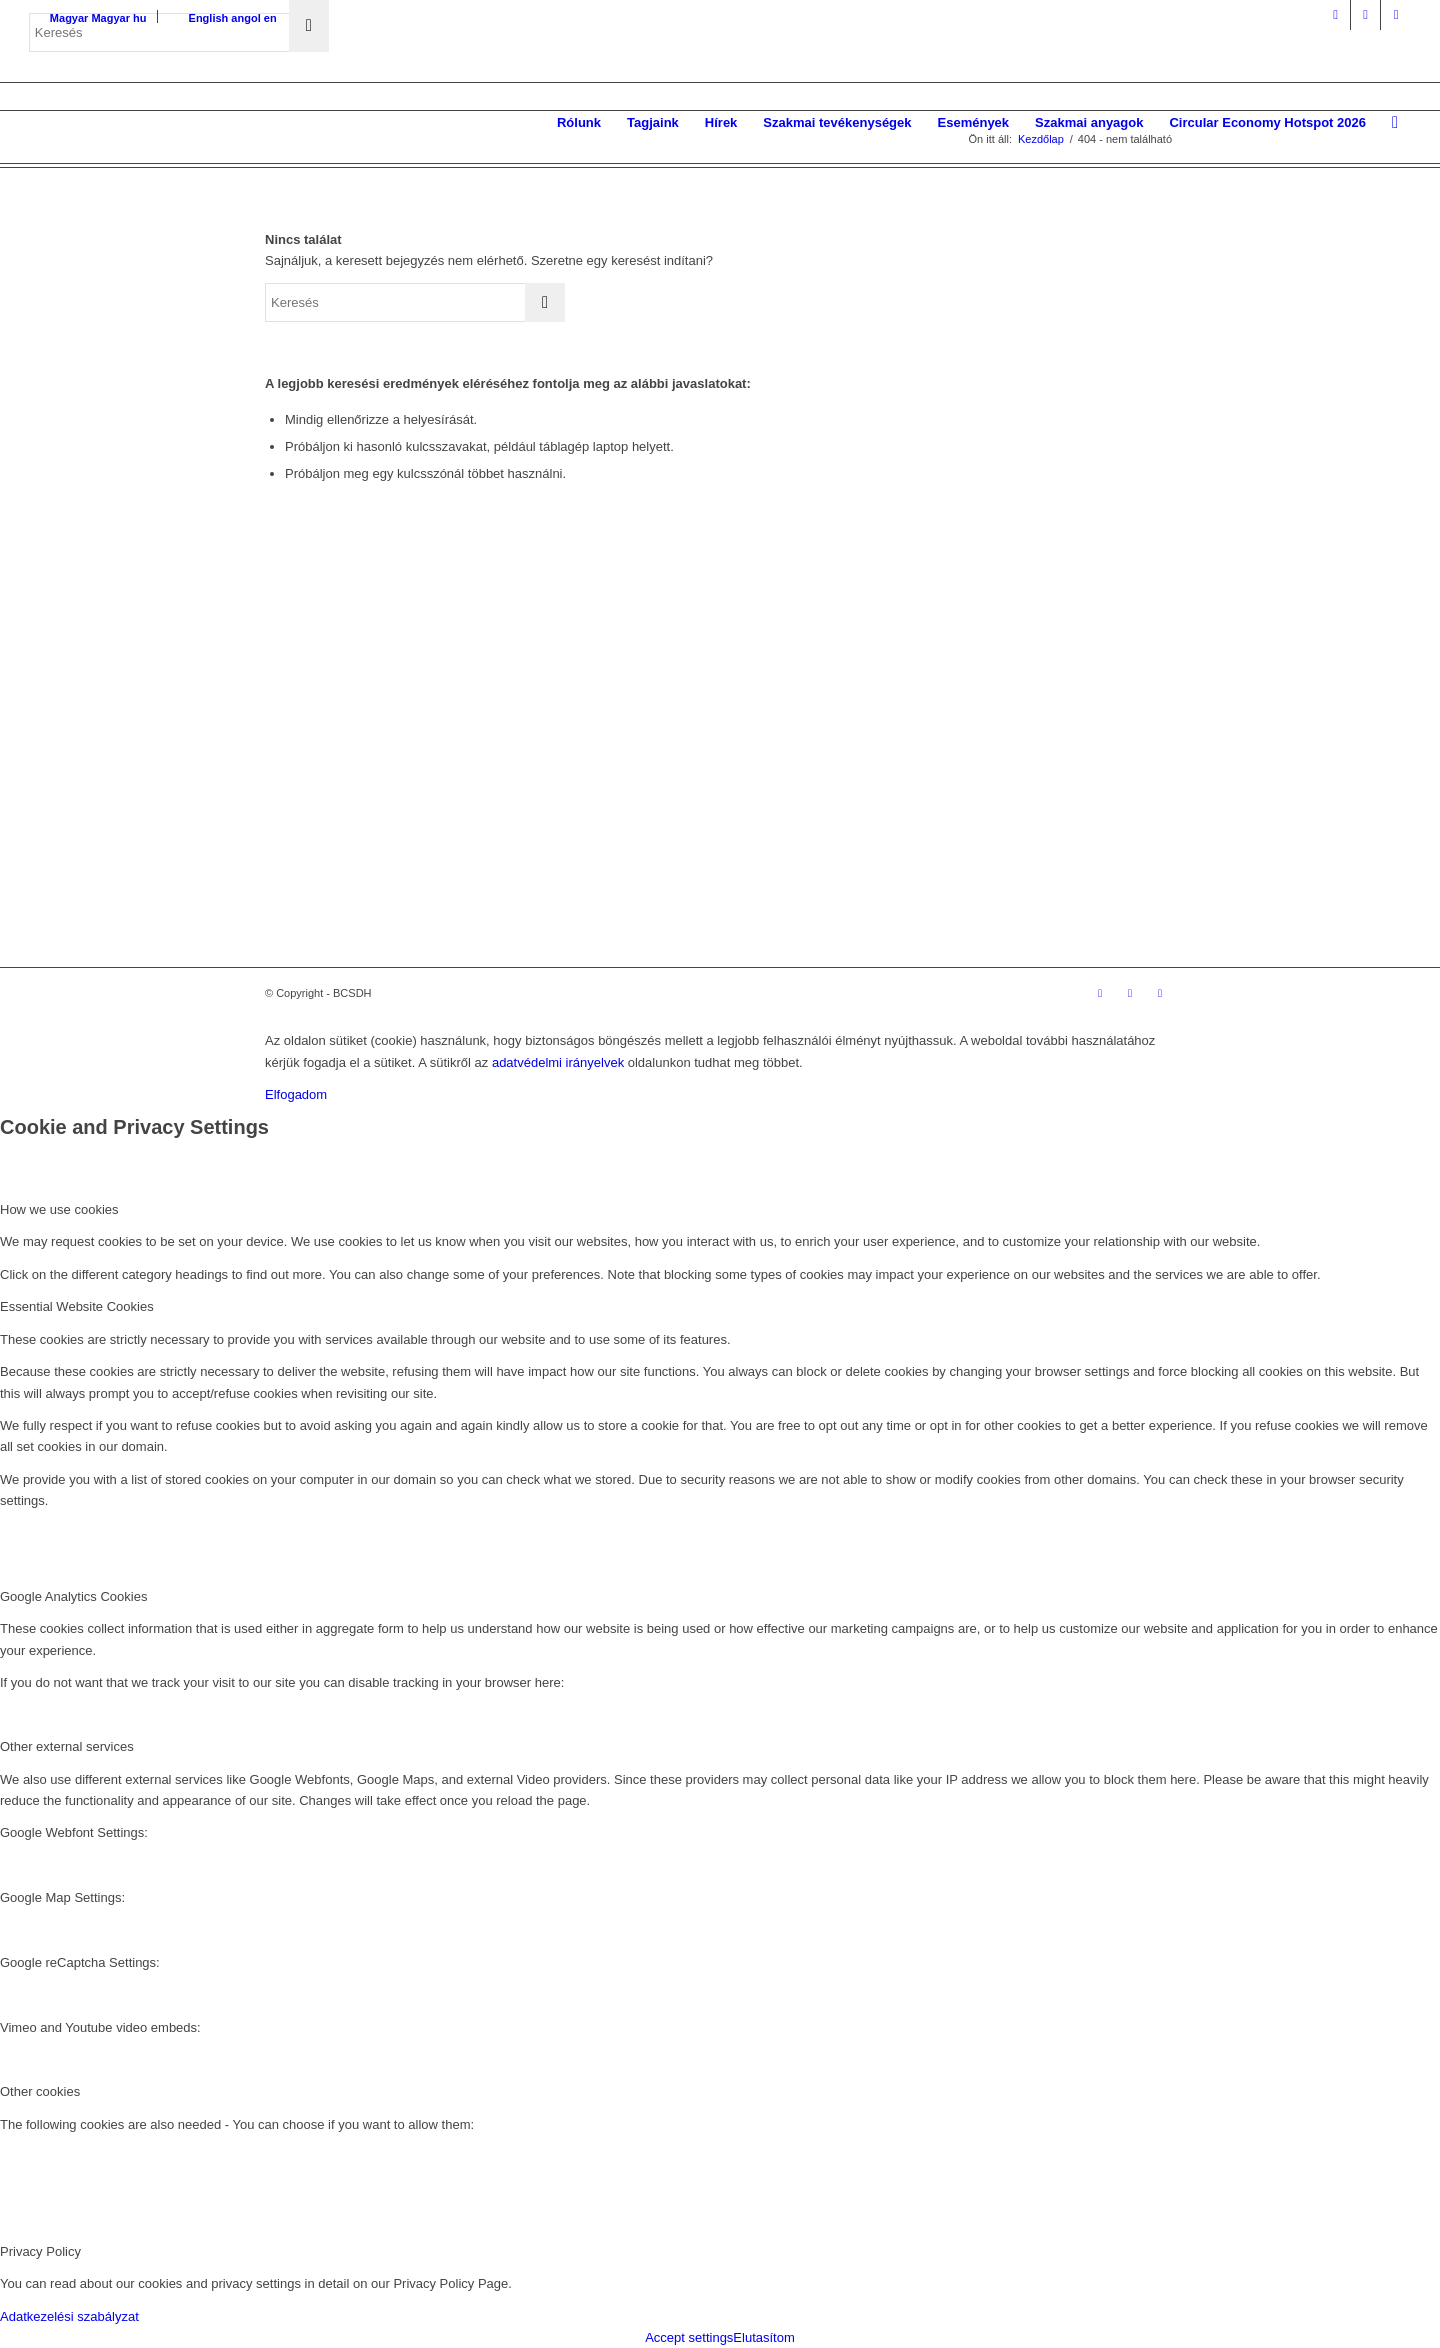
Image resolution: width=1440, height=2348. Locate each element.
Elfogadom (296, 1094)
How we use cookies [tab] (59, 1209)
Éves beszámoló (564, 815)
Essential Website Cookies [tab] (77, 1306)
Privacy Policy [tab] (40, 2251)
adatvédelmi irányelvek (558, 1062)
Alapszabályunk (562, 763)
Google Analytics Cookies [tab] (73, 1596)
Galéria (725, 736)
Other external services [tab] (67, 1746)
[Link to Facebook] (1335, 15)
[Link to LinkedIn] (1365, 15)
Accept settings (689, 2337)
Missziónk (541, 710)
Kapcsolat (541, 842)
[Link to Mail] (1396, 15)
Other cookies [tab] (40, 2091)
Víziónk (532, 736)
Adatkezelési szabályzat (69, 2316)
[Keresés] (1395, 123)
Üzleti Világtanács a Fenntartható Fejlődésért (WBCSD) (462, 889)
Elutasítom (763, 2337)
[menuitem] (579, 123)
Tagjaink (535, 789)
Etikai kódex (935, 842)
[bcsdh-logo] (179, 123)
